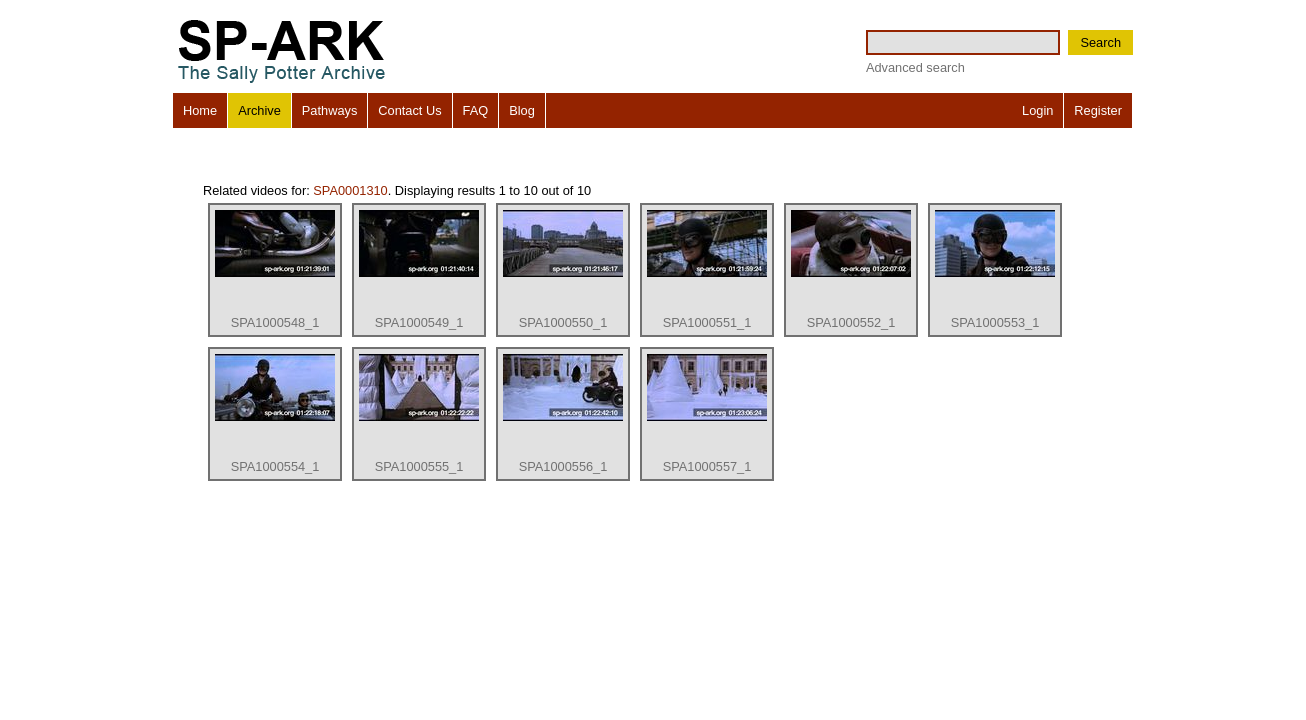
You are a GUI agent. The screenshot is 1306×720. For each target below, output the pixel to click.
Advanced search (915, 67)
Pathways (329, 110)
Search (1100, 42)
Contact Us (409, 110)
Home (200, 110)
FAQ (476, 110)
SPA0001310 (350, 190)
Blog (522, 110)
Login (1037, 110)
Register (1098, 110)
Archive (259, 110)
